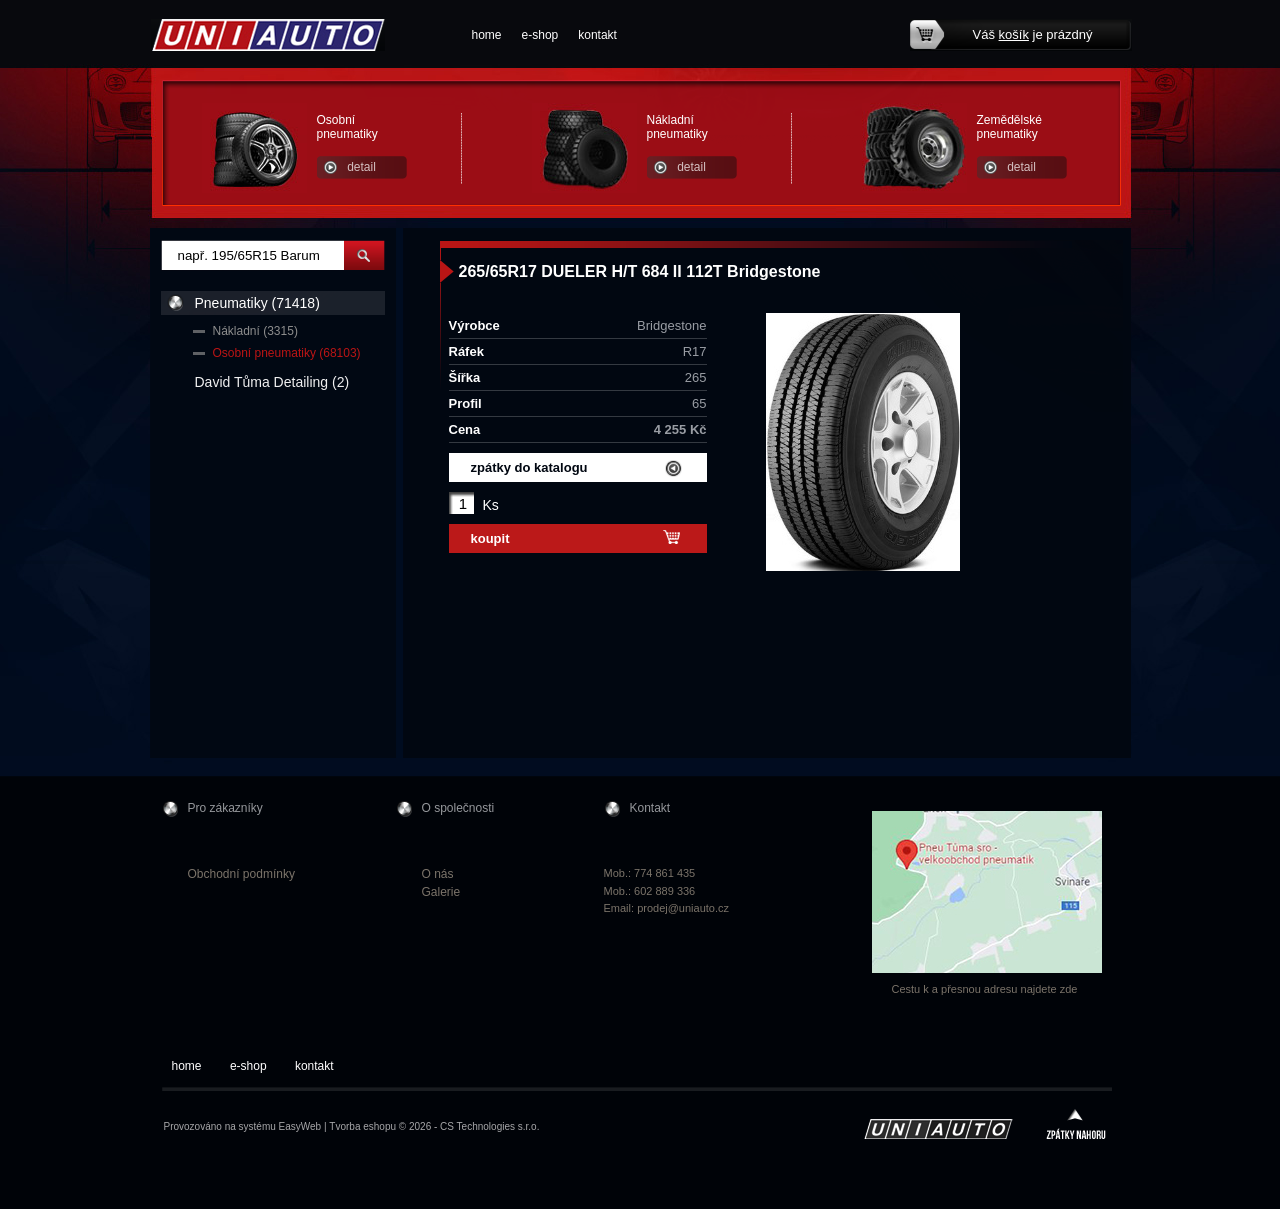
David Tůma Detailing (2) (272, 382)
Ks (491, 505)
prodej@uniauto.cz (683, 908)
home (487, 35)
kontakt (597, 35)
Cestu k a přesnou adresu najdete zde (985, 989)
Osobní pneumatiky (347, 127)
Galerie (441, 892)
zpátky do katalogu (529, 467)
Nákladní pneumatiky (677, 127)
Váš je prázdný (1033, 34)
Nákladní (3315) (255, 331)
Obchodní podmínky (241, 874)
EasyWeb (300, 1126)
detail (361, 167)
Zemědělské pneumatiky (1009, 127)
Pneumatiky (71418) (257, 303)
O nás (438, 874)
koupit (490, 538)
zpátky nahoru (1076, 1126)
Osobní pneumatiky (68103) (287, 353)
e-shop (540, 35)
